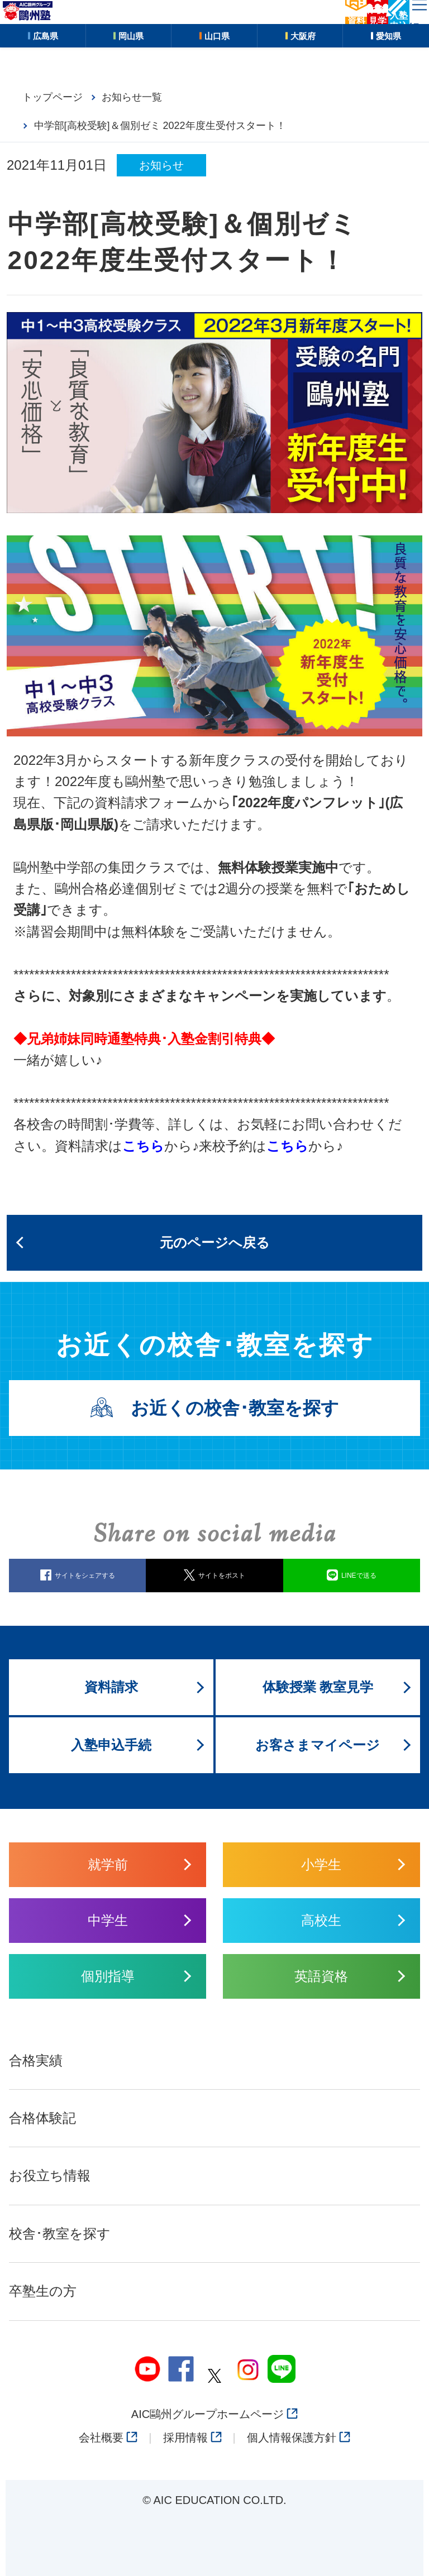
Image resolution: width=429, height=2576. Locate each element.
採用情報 (192, 2437)
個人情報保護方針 (298, 2437)
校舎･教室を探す (60, 2233)
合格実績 (36, 2060)
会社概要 (108, 2437)
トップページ (52, 97)
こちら (287, 1145)
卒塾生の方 (43, 2291)
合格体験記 (42, 2117)
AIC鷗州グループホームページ (214, 2414)
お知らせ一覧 (132, 97)
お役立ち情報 (49, 2175)
